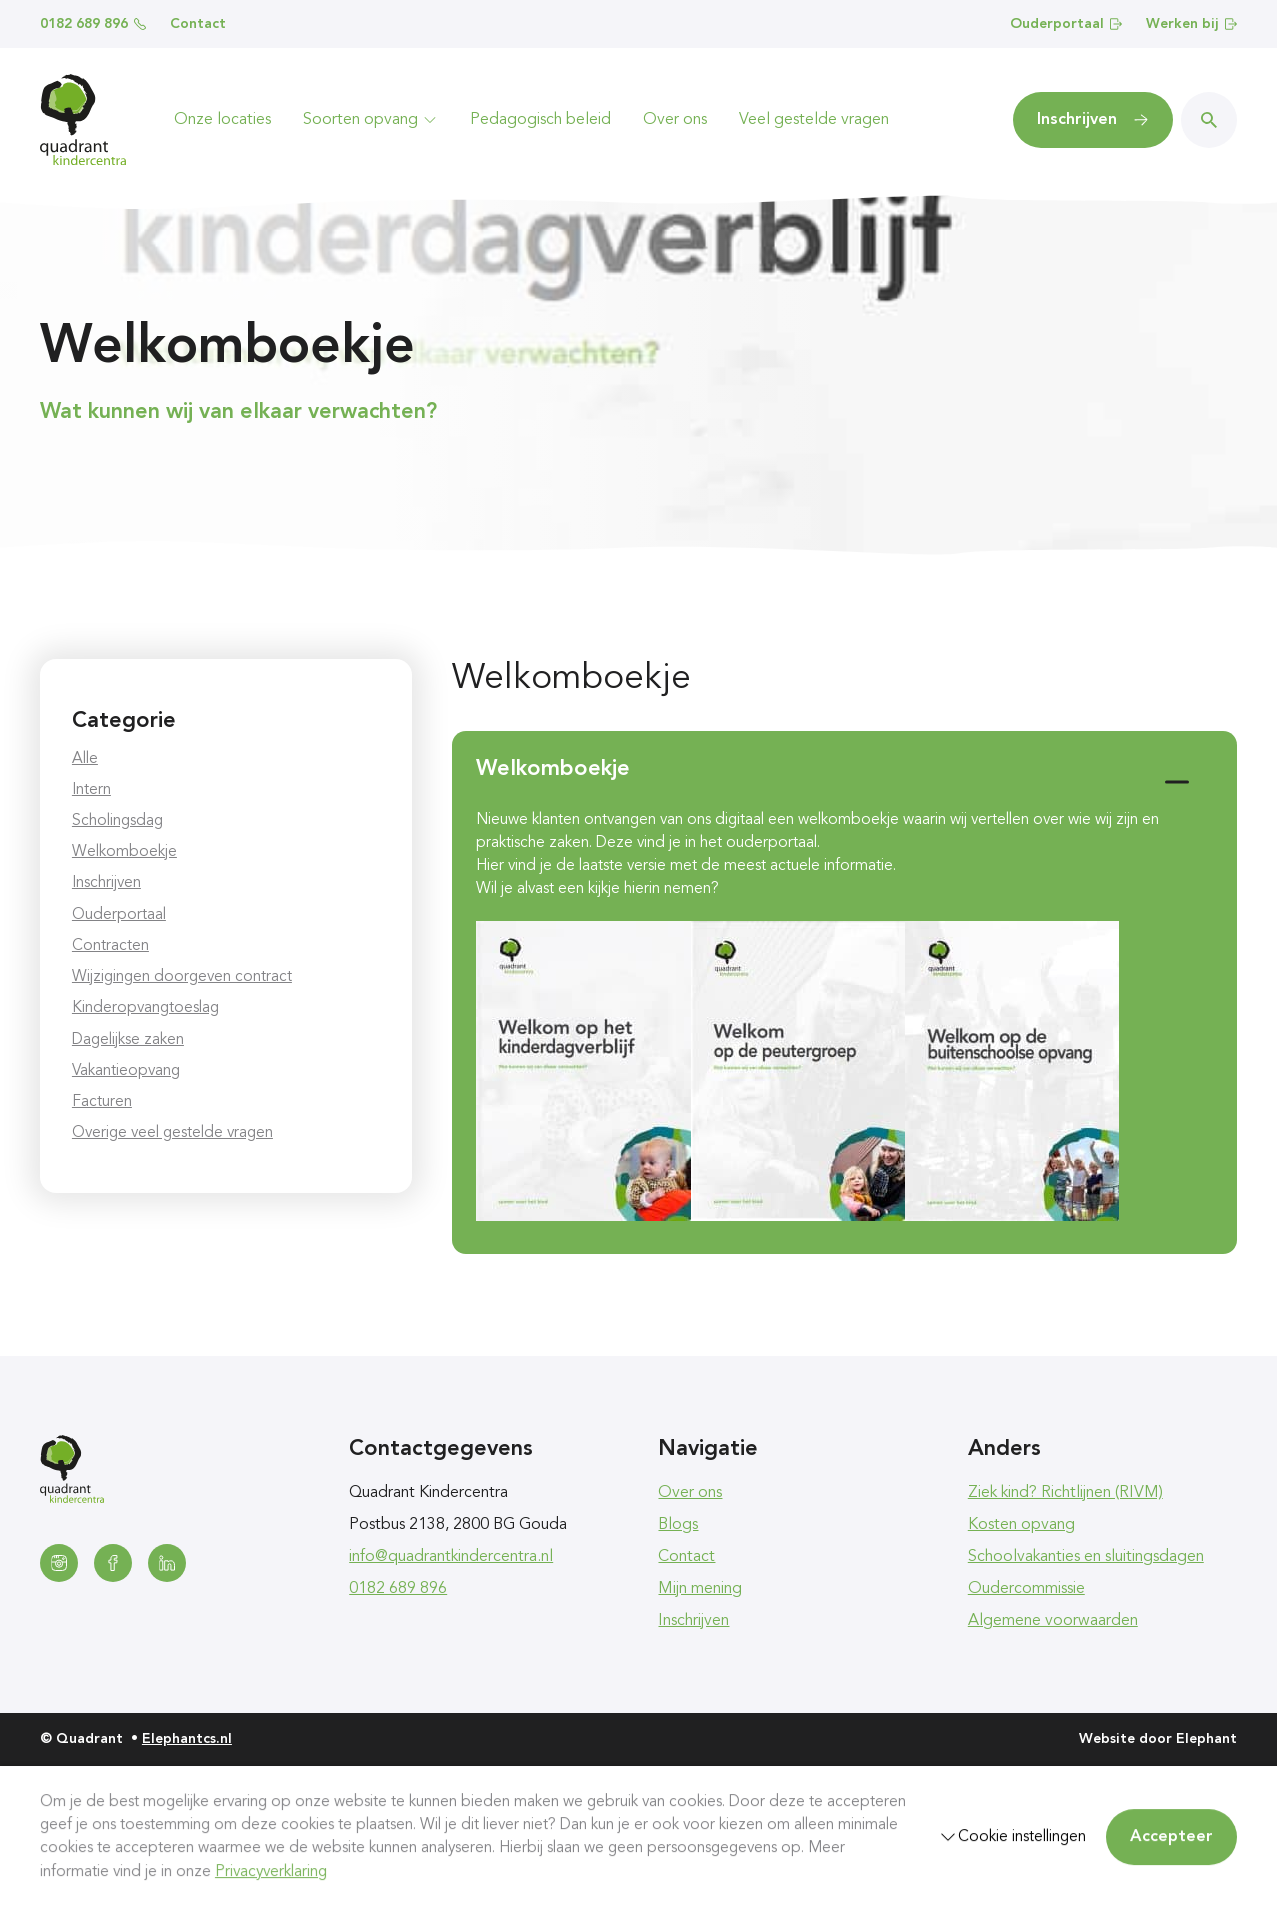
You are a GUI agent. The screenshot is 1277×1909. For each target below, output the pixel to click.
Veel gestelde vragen (814, 120)
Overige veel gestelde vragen (172, 1133)
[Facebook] (113, 1563)
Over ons (675, 120)
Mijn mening (700, 1589)
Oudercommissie (1026, 1589)
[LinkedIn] (167, 1563)
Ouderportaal (1066, 24)
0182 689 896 (93, 24)
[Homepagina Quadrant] (83, 119)
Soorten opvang (370, 120)
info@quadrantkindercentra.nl (451, 1557)
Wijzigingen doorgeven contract (182, 977)
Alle (85, 759)
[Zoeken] (1209, 120)
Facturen (102, 1102)
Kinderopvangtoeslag (145, 1008)
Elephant (1206, 1739)
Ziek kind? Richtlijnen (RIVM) (1065, 1493)
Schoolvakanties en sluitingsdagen (1086, 1557)
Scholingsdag (117, 821)
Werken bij (1191, 24)
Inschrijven (106, 883)
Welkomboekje (124, 852)
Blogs (678, 1525)
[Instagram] (59, 1563)
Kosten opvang (1021, 1525)
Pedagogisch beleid (540, 120)
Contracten (110, 946)
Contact (198, 24)
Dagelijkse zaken (128, 1040)
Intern (91, 790)
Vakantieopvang (126, 1071)
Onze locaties (222, 120)
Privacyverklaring (271, 1872)
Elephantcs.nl (187, 1739)
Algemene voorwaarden (1053, 1621)
